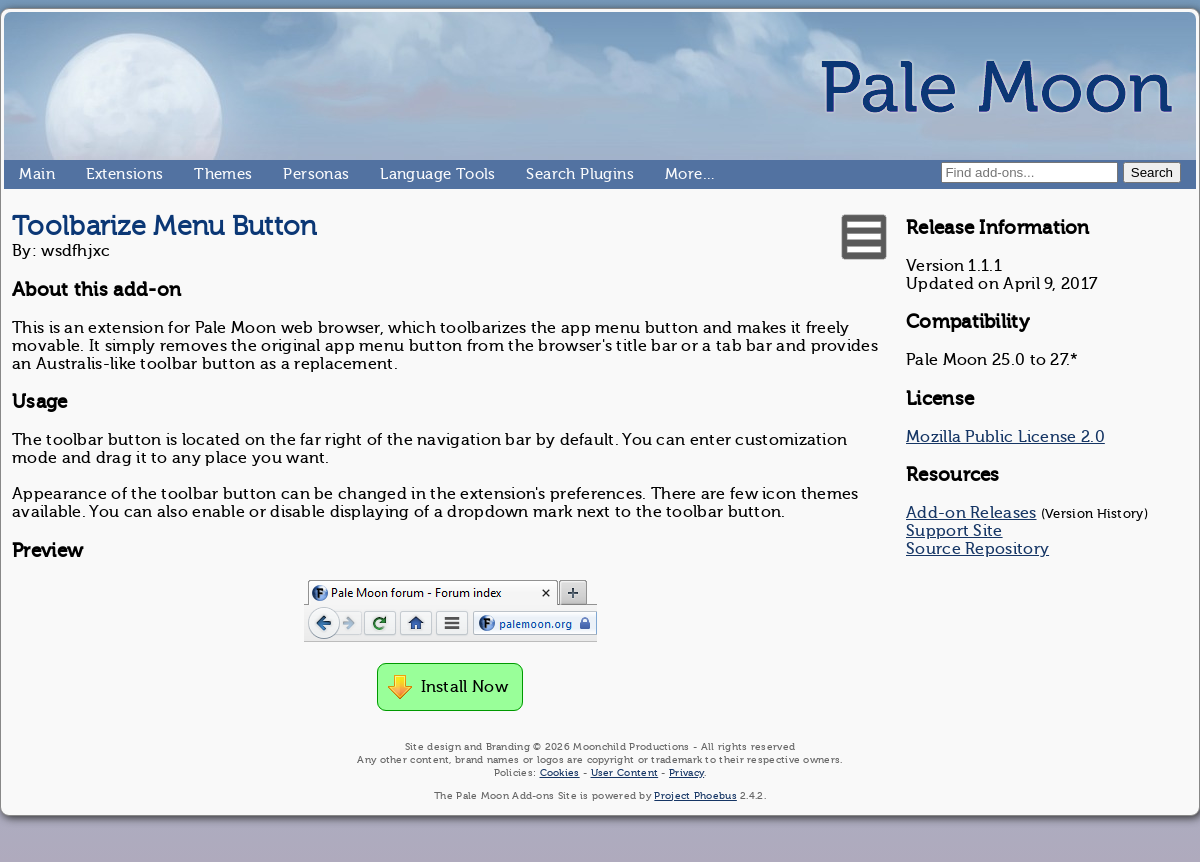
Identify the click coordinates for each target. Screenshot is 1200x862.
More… (673, 174)
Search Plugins (534, 174)
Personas (291, 174)
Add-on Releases (971, 513)
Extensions (94, 174)
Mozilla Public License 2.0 (1005, 437)
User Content (625, 772)
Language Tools (388, 174)
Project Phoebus (695, 795)
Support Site (954, 531)
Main (27, 174)
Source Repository (977, 549)
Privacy (686, 772)
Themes (202, 174)
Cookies (560, 772)
